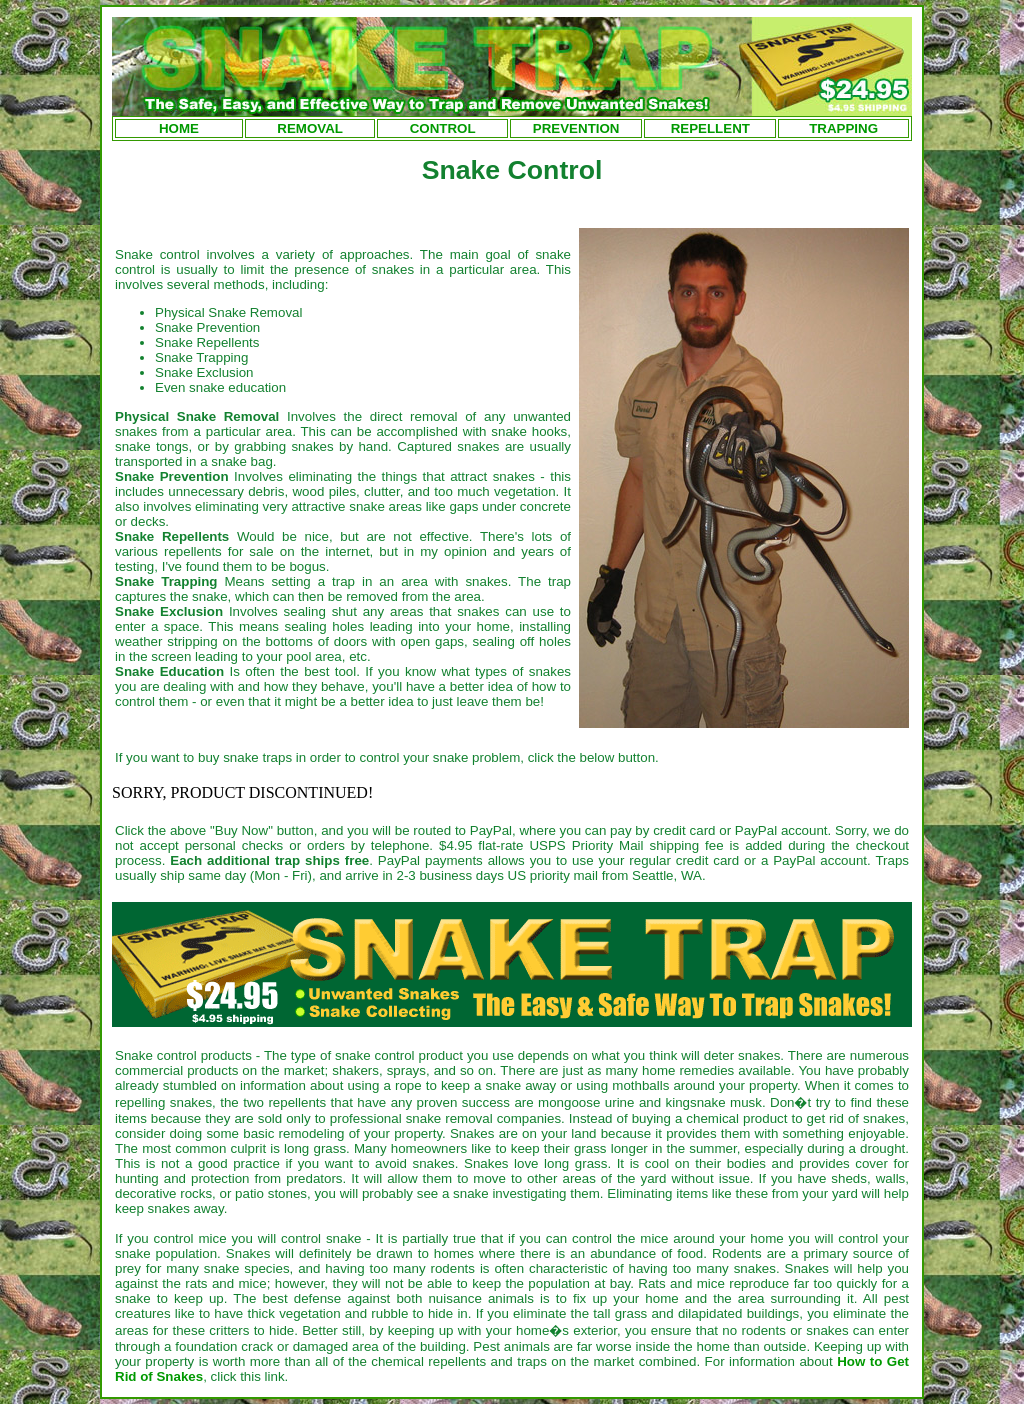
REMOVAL (310, 128)
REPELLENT (710, 128)
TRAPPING (843, 128)
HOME (179, 128)
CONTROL (443, 128)
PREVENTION (576, 128)
